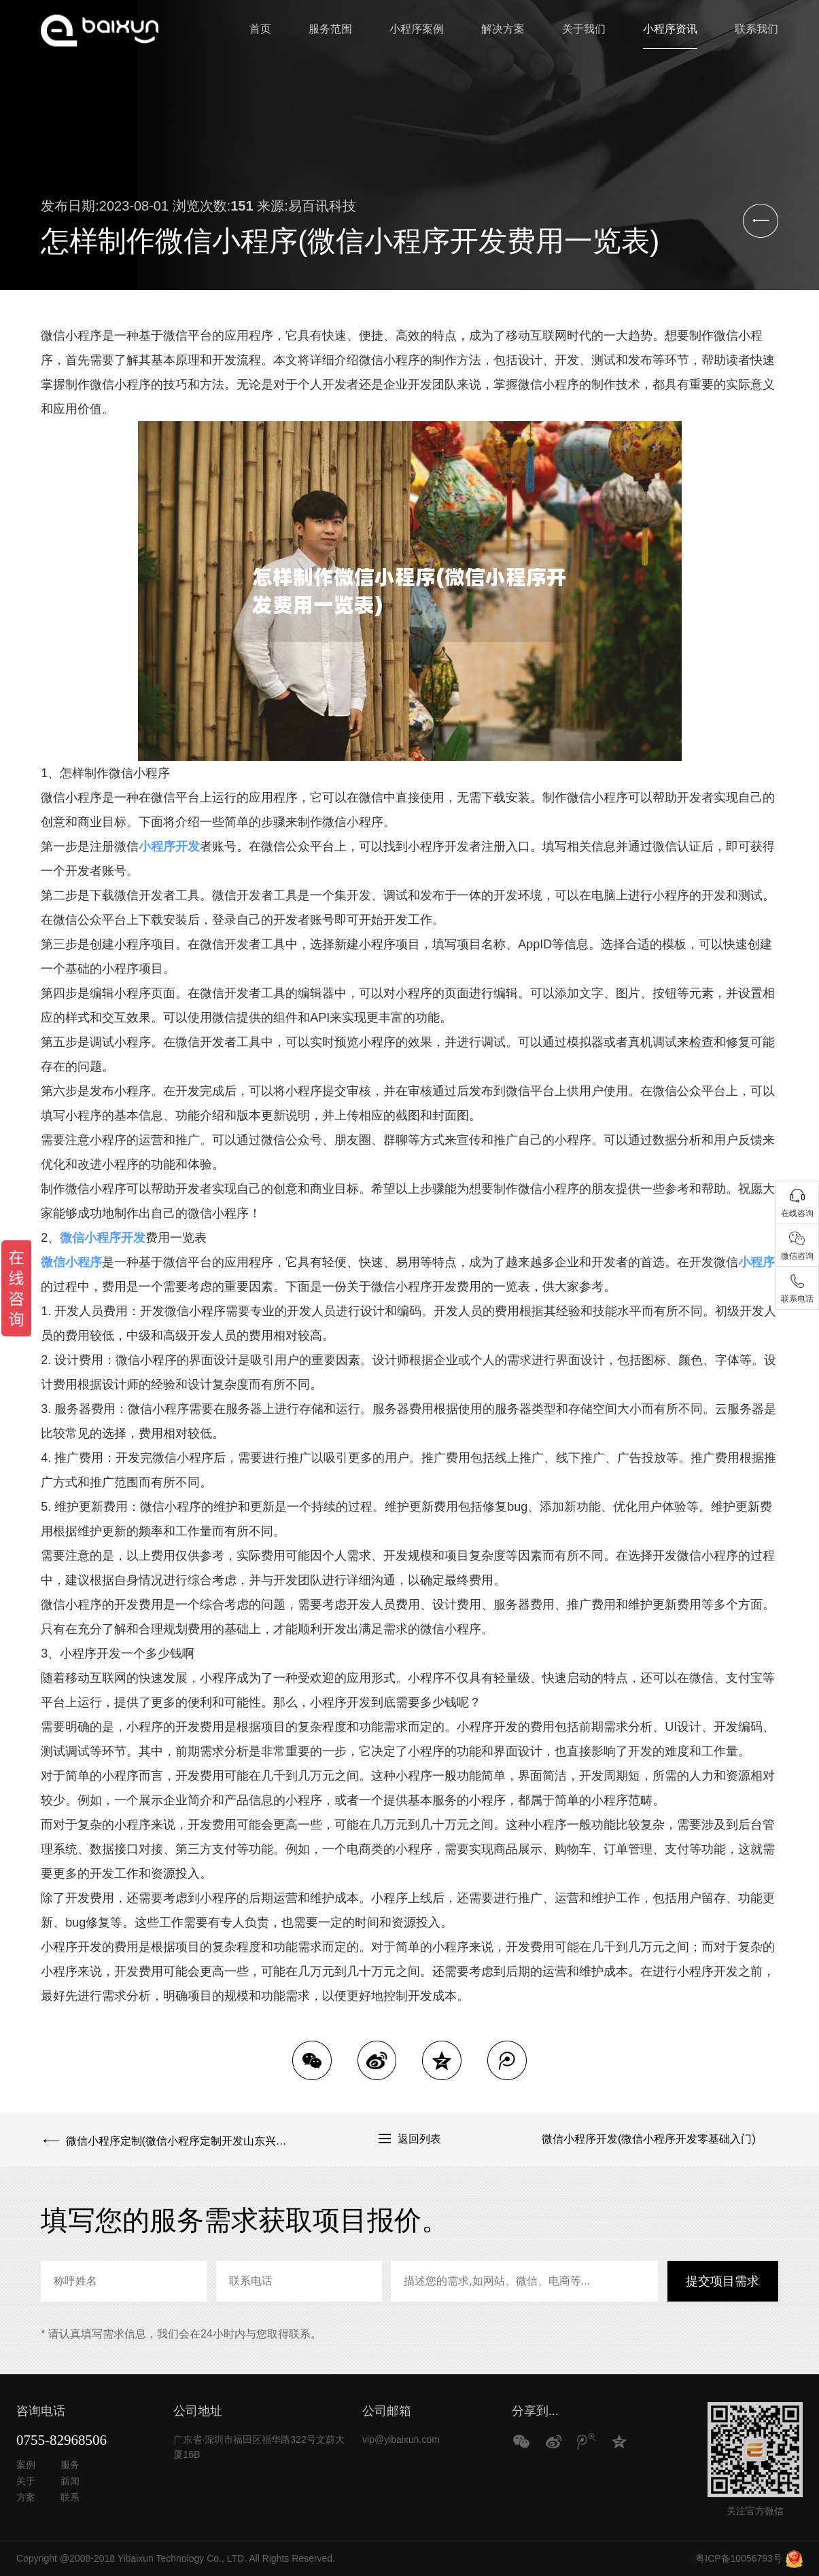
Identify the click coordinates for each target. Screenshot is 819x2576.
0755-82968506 (61, 2440)
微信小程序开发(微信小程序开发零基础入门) (649, 2139)
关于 (25, 2480)
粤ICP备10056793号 (738, 2558)
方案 (25, 2497)
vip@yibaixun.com (401, 2439)
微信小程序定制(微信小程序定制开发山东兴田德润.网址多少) (173, 2139)
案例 (25, 2464)
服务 (70, 2464)
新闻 (70, 2480)
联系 (70, 2497)
